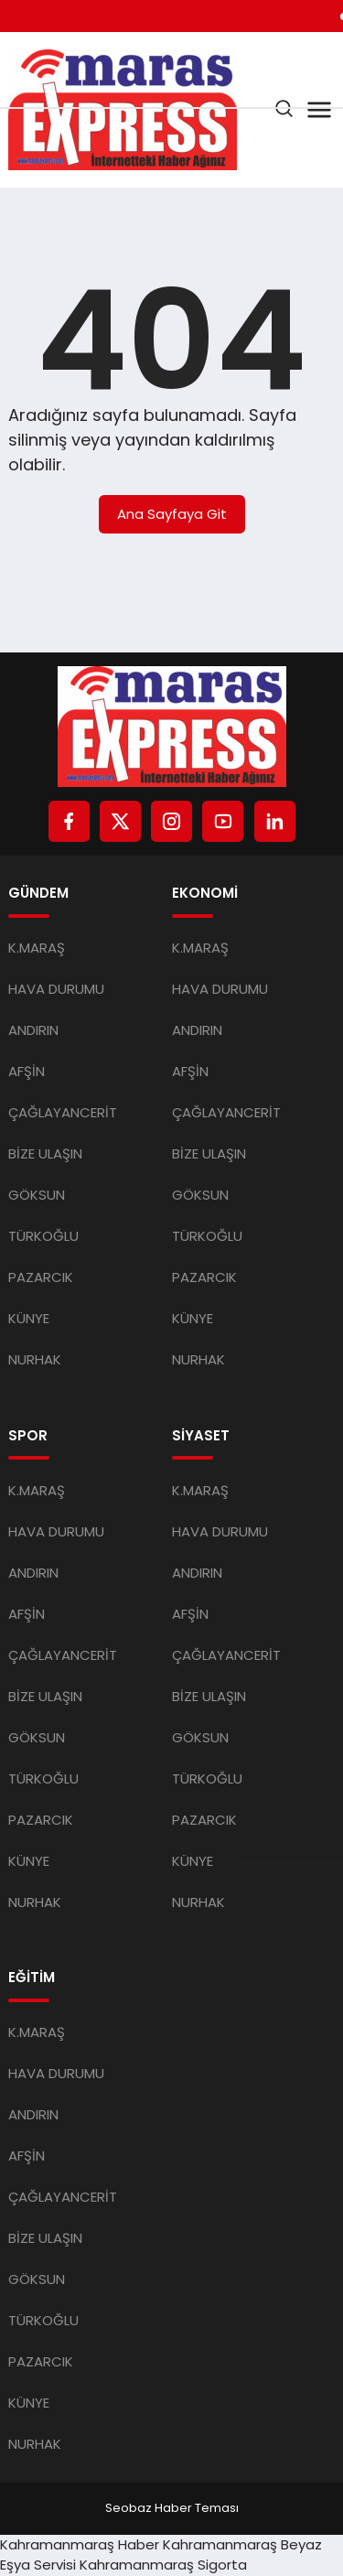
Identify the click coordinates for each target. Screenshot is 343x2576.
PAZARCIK (40, 1277)
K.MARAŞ (36, 947)
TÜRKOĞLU (43, 1235)
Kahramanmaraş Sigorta (163, 2564)
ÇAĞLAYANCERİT (62, 1112)
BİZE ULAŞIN (45, 1153)
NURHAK (34, 1359)
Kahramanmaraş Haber (79, 2544)
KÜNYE (28, 1318)
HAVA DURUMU (56, 988)
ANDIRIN (33, 1030)
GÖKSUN (36, 1194)
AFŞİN (26, 1071)
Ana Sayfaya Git (172, 513)
